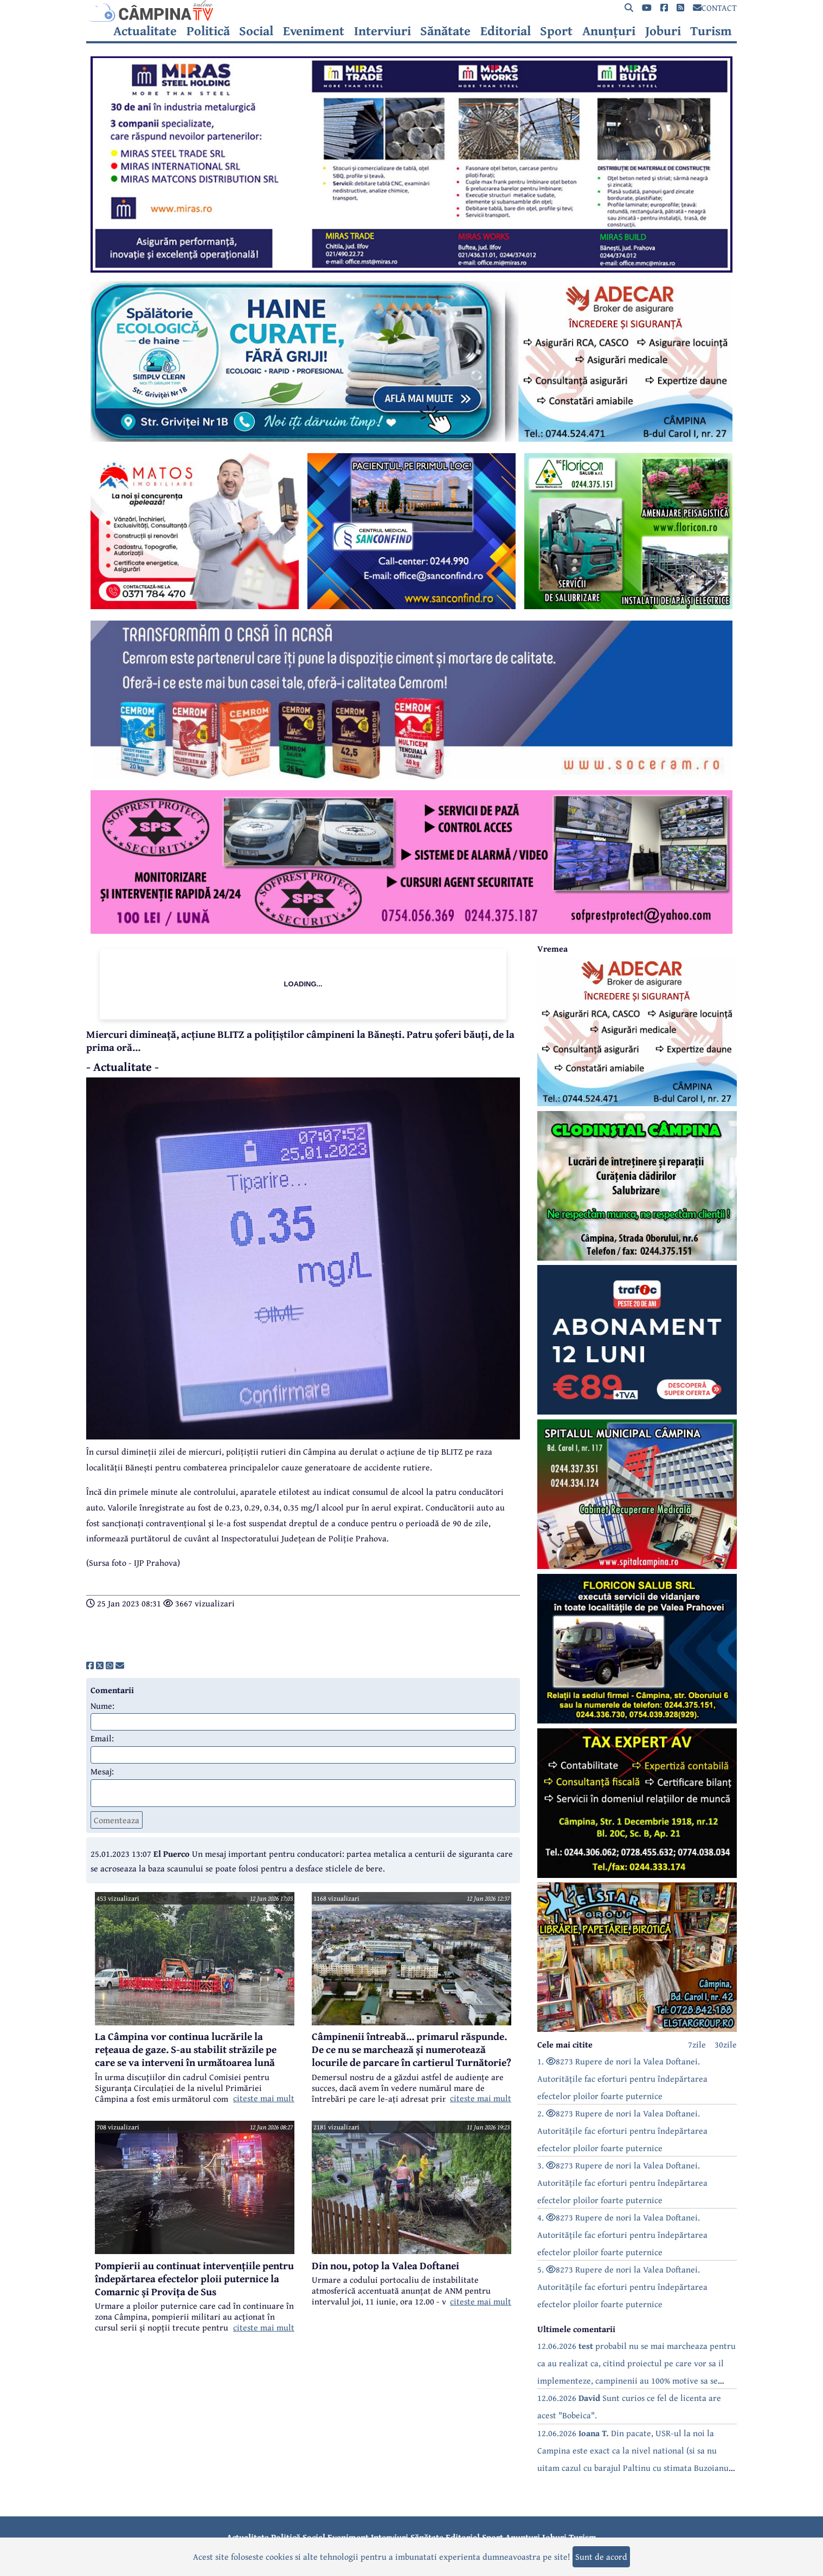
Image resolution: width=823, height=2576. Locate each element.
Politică (208, 31)
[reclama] (411, 269)
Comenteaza (116, 1819)
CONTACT (715, 7)
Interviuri (382, 31)
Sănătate (445, 31)
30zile (726, 2044)
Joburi (663, 31)
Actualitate (145, 31)
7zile (697, 2044)
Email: (102, 1738)
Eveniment (313, 31)
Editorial (505, 31)
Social (256, 31)
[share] (90, 1665)
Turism (711, 31)
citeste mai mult (263, 2098)
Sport (556, 31)
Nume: (102, 1705)
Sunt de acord (601, 2556)
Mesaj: (102, 1771)
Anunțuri (608, 31)
